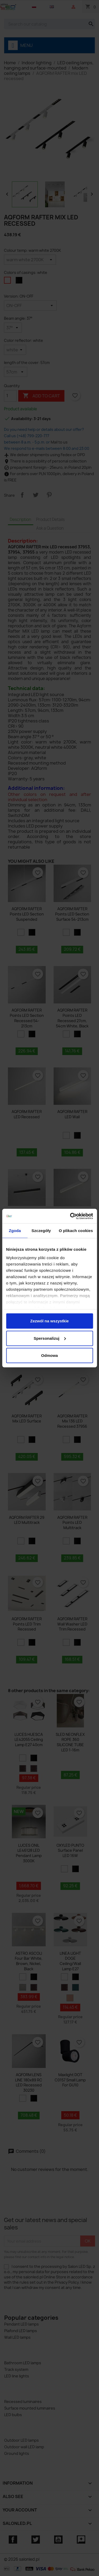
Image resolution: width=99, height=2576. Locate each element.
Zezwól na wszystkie (49, 1321)
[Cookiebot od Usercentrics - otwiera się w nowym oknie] (70, 1216)
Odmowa (49, 1355)
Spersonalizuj (50, 1338)
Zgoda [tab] (15, 1230)
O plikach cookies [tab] (76, 1230)
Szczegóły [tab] (41, 1230)
